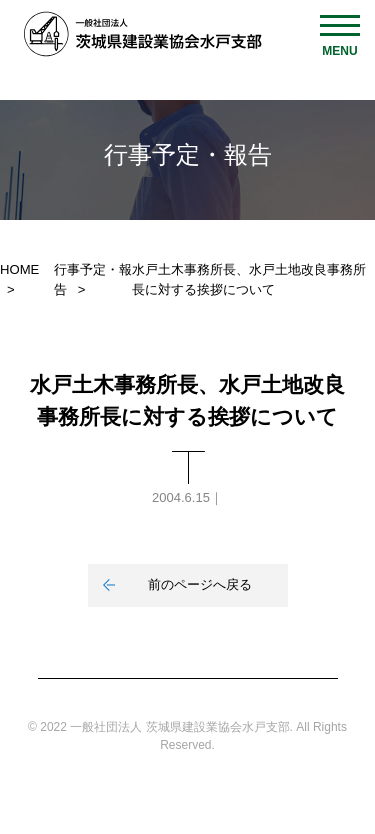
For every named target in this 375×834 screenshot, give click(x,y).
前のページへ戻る (200, 584)
